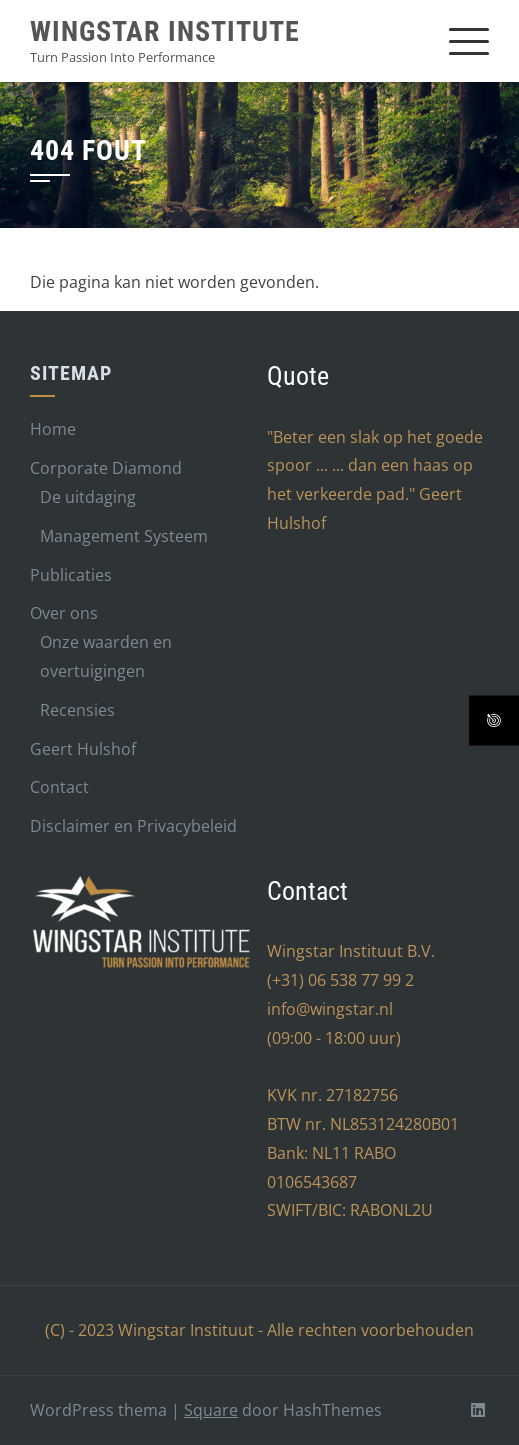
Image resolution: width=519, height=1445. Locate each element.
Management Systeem (124, 536)
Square (211, 1410)
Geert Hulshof (83, 749)
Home (53, 429)
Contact (59, 787)
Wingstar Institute (165, 31)
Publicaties (71, 575)
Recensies (77, 710)
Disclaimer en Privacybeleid (133, 826)
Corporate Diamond (106, 468)
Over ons (64, 613)
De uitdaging (88, 497)
